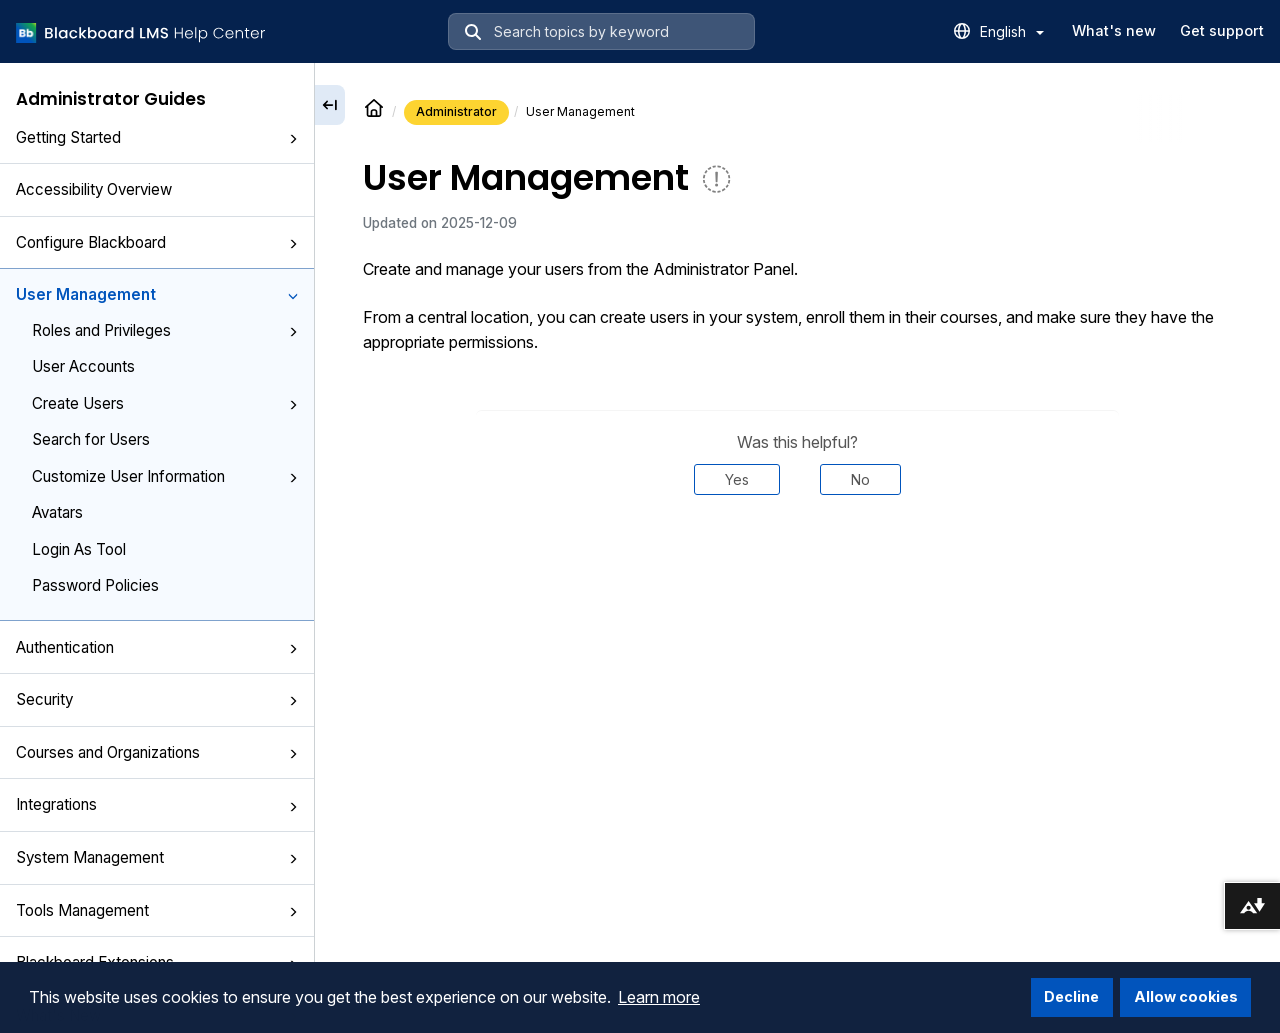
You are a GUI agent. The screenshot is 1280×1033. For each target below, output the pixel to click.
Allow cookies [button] (1186, 996)
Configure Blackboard (157, 242)
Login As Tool (79, 549)
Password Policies (95, 585)
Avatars (57, 512)
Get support (1222, 30)
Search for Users (91, 439)
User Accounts (83, 366)
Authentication (157, 647)
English (1012, 31)
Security (157, 699)
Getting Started (157, 137)
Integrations (157, 804)
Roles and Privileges (165, 330)
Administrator (456, 111)
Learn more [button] (659, 997)
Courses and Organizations (157, 752)
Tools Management (157, 910)
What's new (1114, 30)
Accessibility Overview (94, 189)
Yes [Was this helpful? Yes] (737, 479)
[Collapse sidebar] (330, 105)
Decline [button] (1071, 996)
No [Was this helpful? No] (860, 479)
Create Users (165, 403)
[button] (293, 139)
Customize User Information (165, 476)
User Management (157, 294)
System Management (157, 857)
